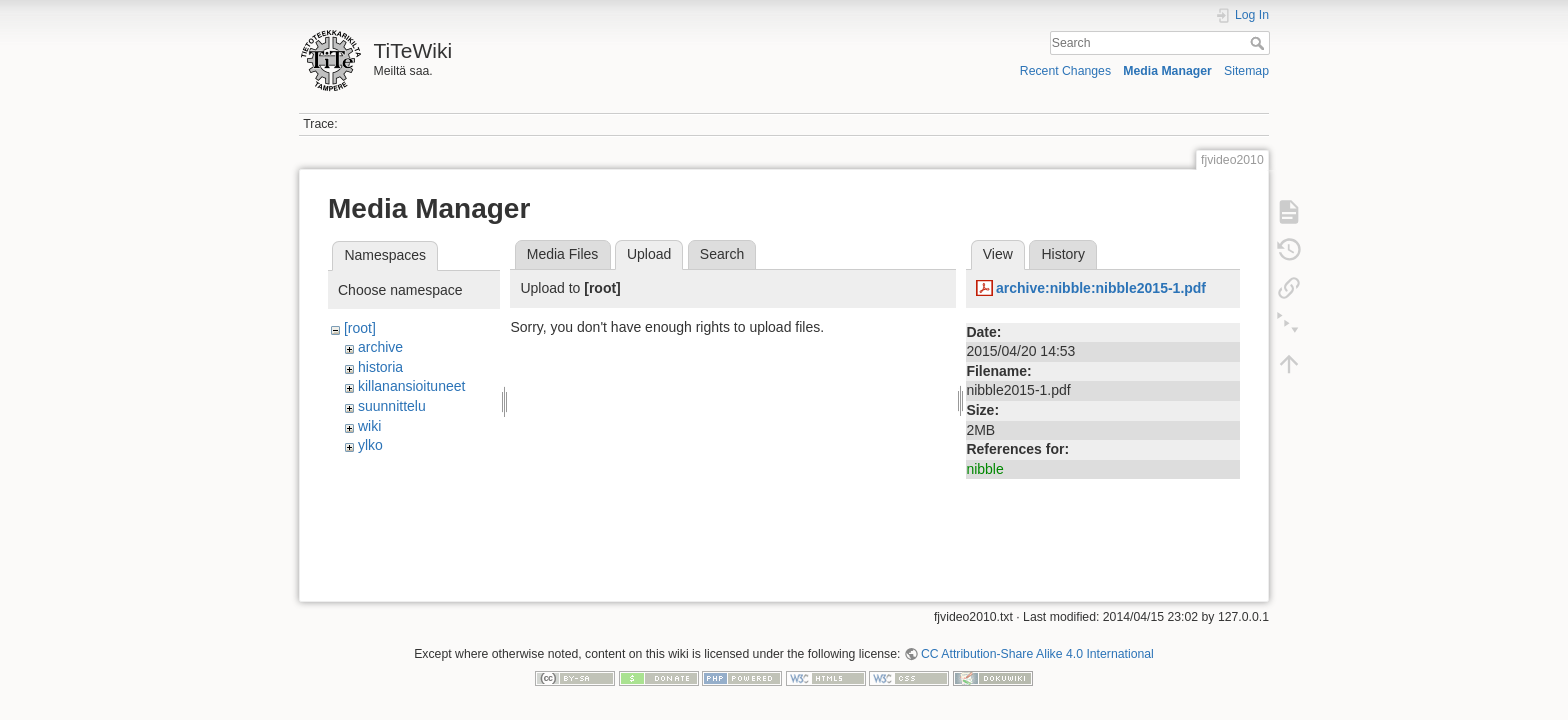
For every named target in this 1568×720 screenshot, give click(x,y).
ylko (370, 445)
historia (380, 367)
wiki (369, 426)
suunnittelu (392, 406)
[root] (360, 328)
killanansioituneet (411, 386)
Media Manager (1167, 71)
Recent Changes (1065, 71)
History (1063, 254)
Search (1259, 43)
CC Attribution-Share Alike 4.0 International (1037, 654)
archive (380, 347)
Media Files (563, 254)
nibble (984, 469)
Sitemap (1246, 71)
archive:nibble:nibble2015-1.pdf (1101, 288)
